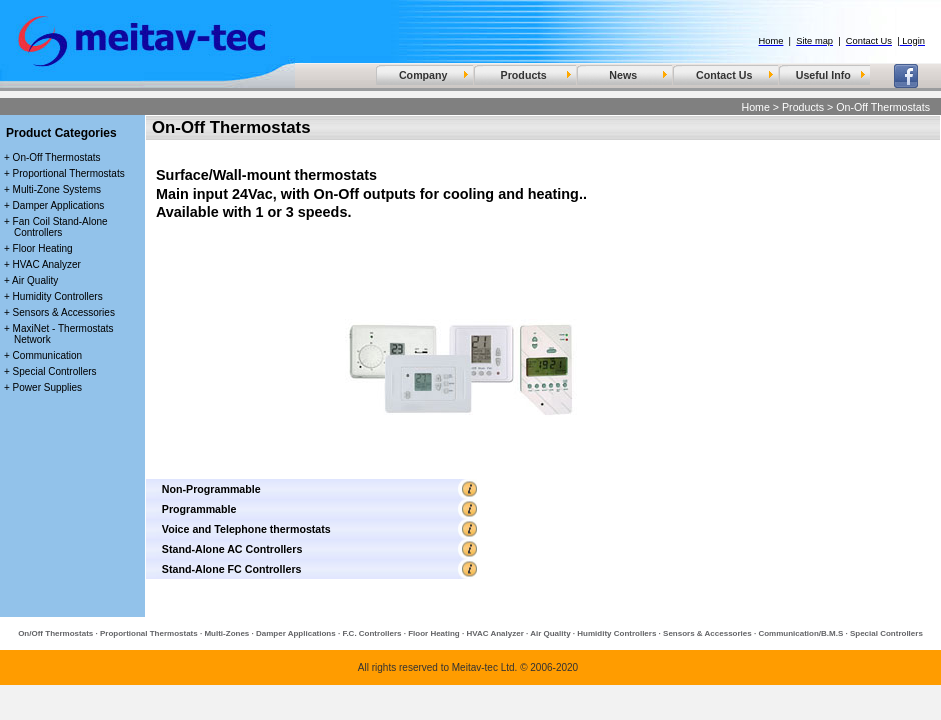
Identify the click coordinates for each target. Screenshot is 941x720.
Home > (760, 107)
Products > (807, 107)
